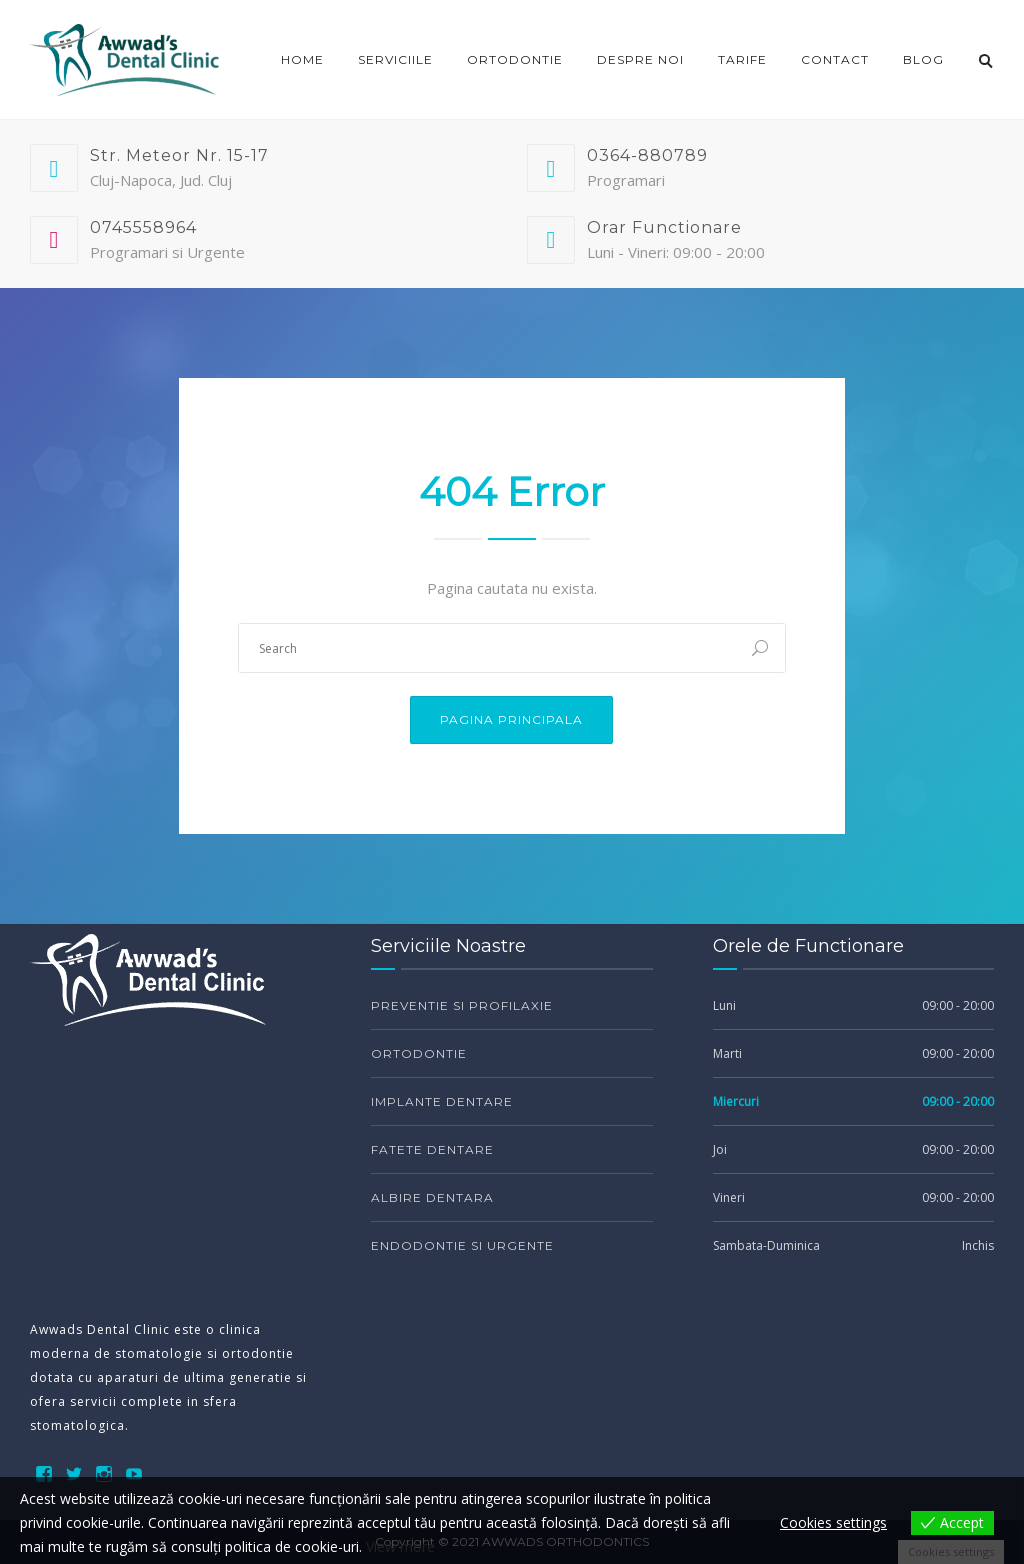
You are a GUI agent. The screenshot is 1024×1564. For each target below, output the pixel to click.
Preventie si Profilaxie (462, 1005)
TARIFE (742, 59)
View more (400, 1546)
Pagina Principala (511, 719)
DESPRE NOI (640, 59)
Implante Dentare (442, 1101)
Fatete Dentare (432, 1149)
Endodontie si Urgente (462, 1245)
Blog (923, 59)
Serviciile (395, 59)
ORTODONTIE (515, 59)
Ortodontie (419, 1053)
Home (302, 59)
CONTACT (835, 59)
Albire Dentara (432, 1197)
